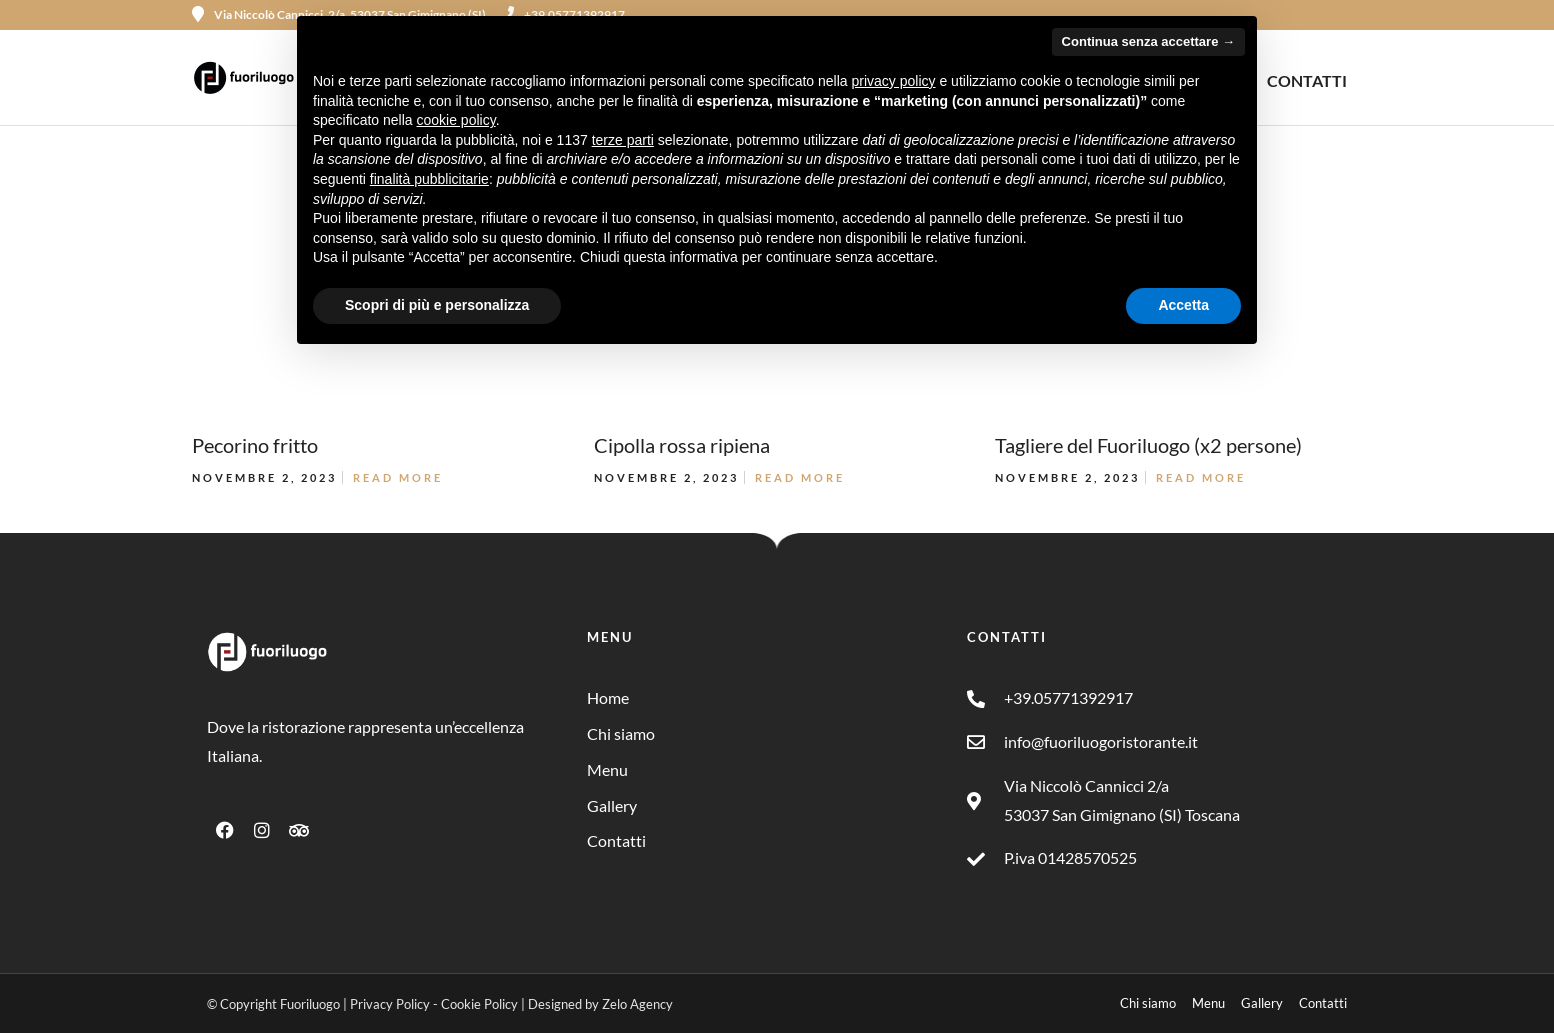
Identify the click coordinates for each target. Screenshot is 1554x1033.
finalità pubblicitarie (429, 179)
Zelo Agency (637, 1004)
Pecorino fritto (255, 445)
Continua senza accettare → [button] (1148, 41)
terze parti (623, 140)
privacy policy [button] (894, 81)
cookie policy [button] (456, 120)
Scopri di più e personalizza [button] (437, 305)
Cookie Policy (479, 1004)
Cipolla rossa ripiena (682, 445)
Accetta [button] (1183, 305)
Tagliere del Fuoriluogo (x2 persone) (1148, 445)
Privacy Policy (390, 1004)
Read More (398, 477)
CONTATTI (1307, 80)
